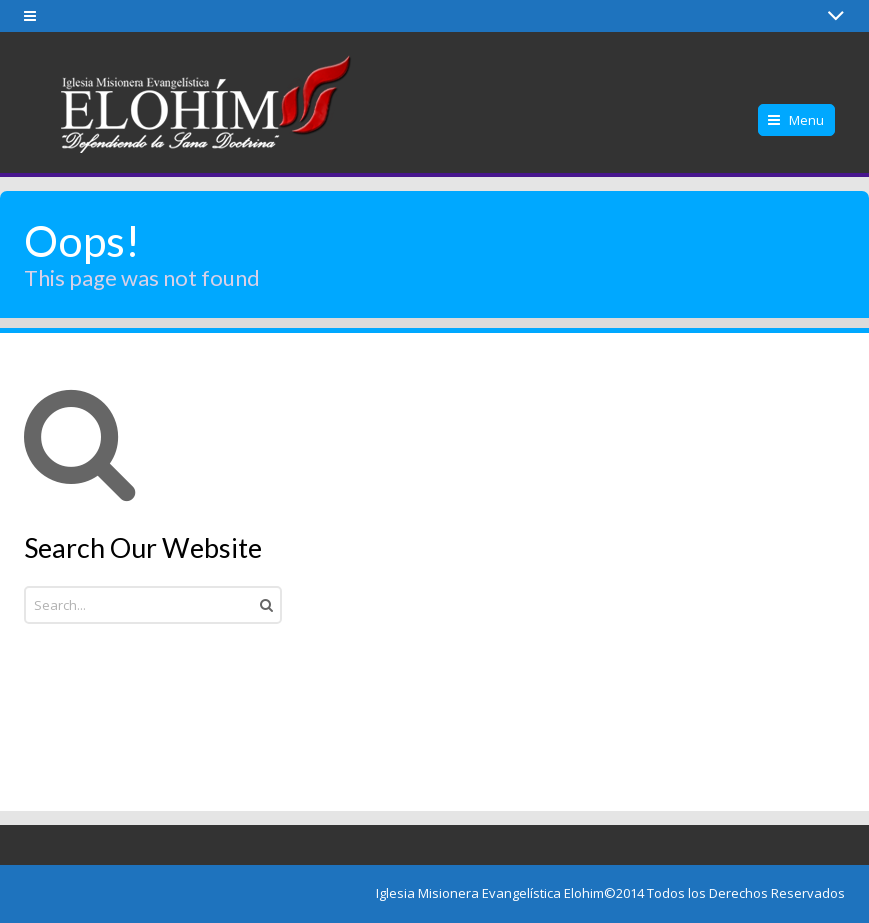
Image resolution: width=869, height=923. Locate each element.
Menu (806, 120)
